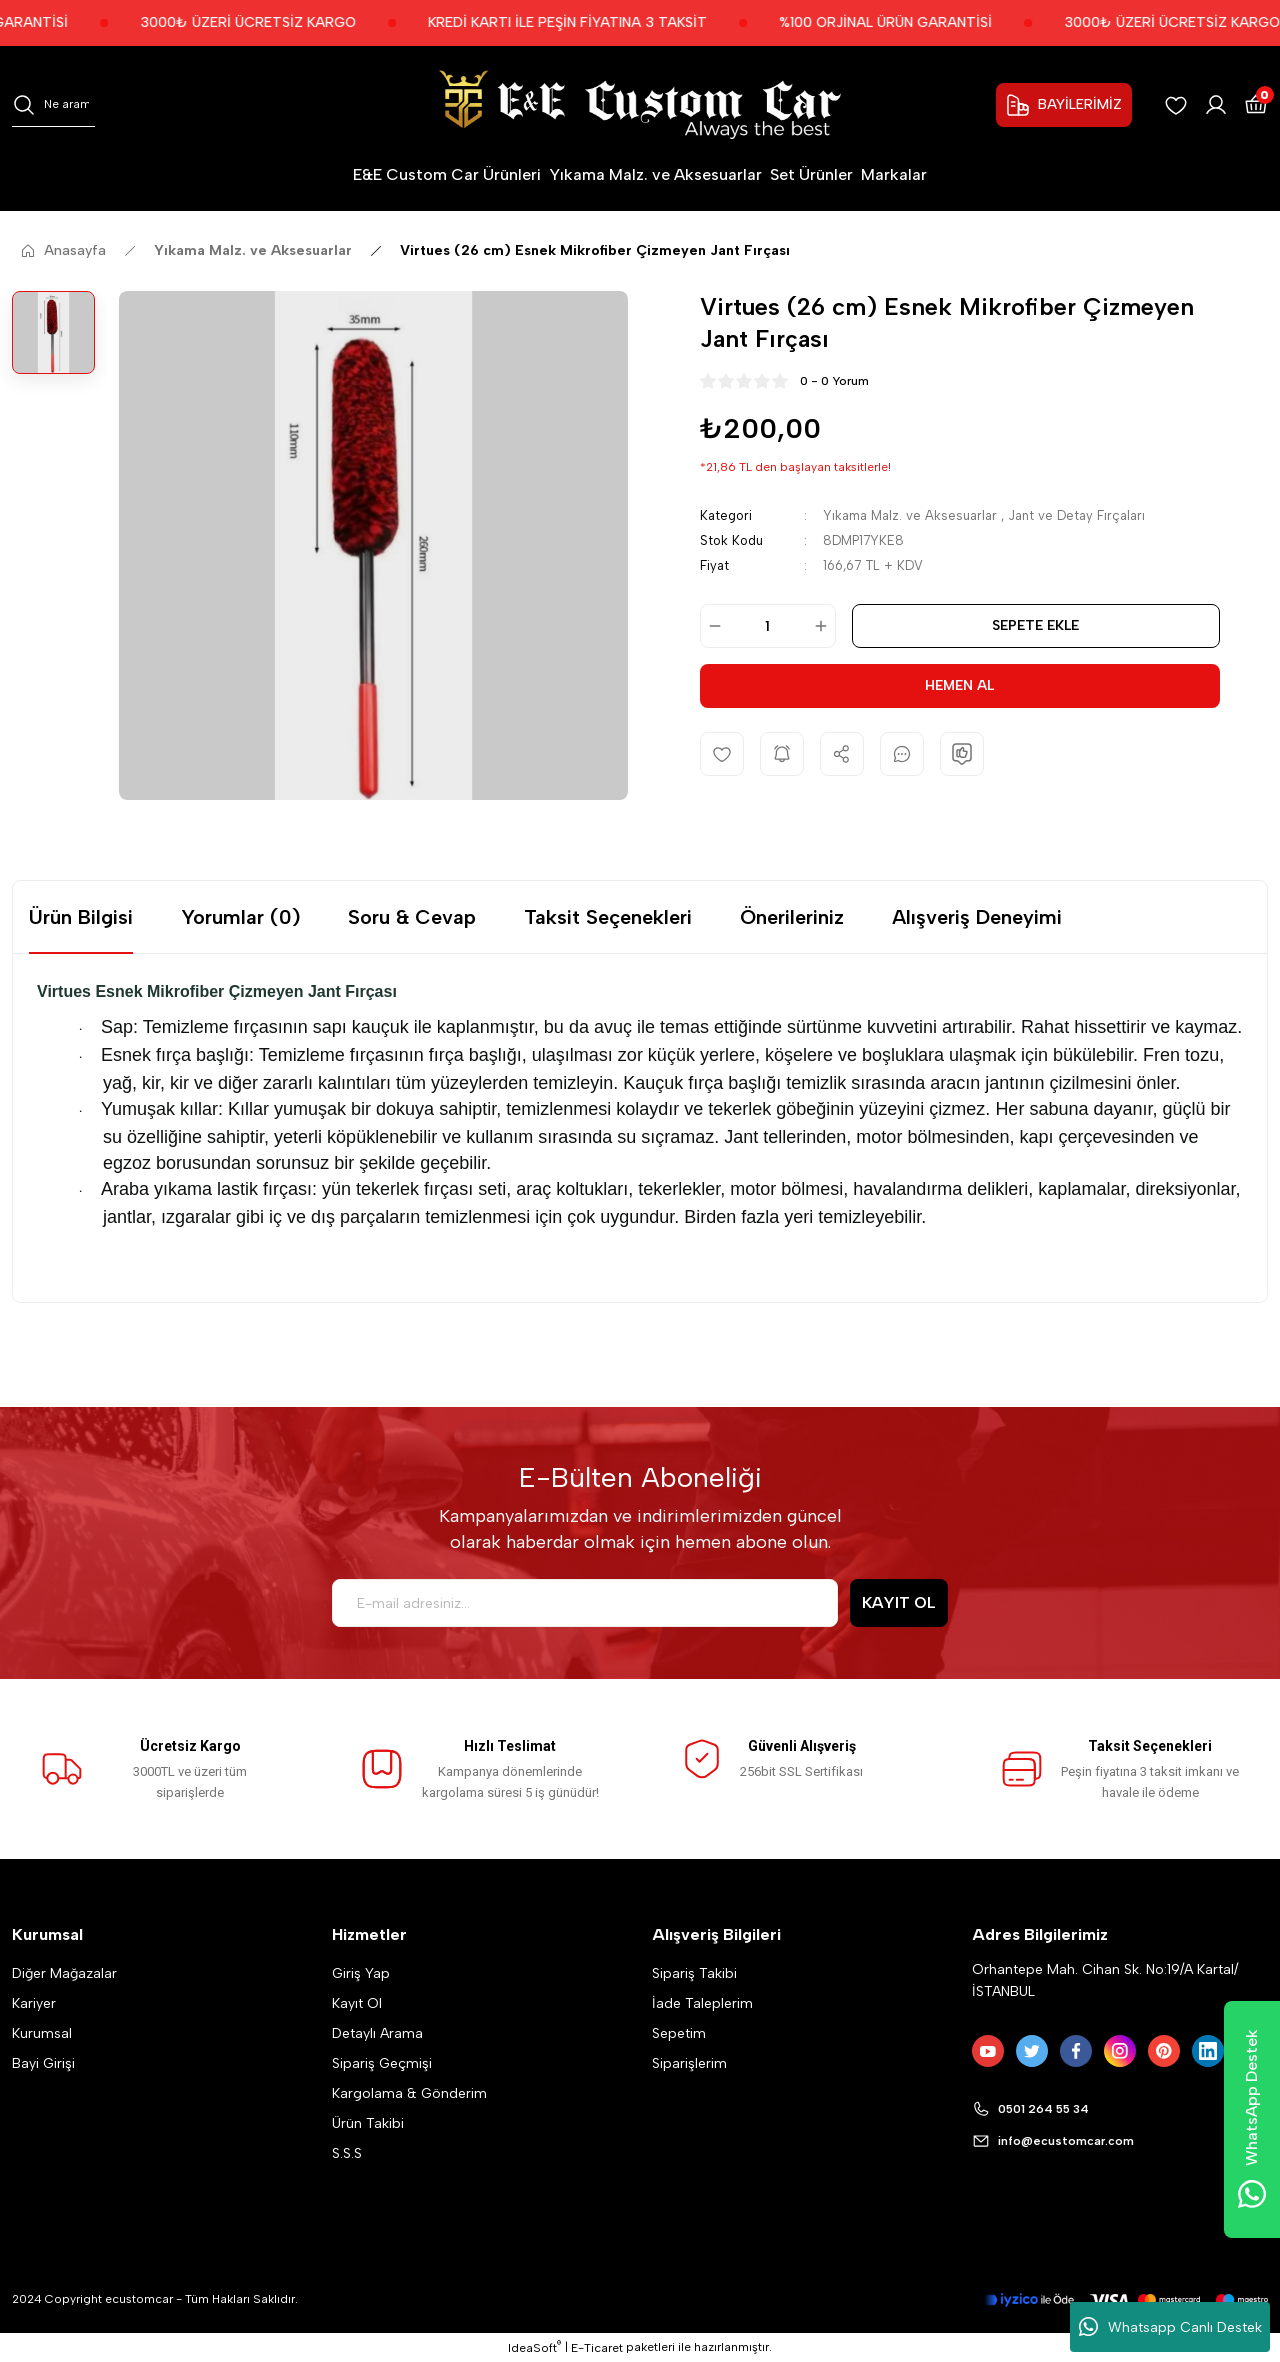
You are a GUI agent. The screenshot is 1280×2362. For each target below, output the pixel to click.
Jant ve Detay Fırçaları (1076, 515)
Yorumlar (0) (240, 917)
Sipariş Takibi (694, 1973)
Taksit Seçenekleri (608, 917)
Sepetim (679, 2033)
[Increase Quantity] (824, 626)
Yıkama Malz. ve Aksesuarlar (910, 515)
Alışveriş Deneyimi (977, 917)
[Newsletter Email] (585, 1603)
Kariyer (34, 2003)
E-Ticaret (597, 2348)
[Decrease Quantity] (712, 626)
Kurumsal (42, 2033)
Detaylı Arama (377, 2033)
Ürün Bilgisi (81, 917)
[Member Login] (1216, 105)
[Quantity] (768, 626)
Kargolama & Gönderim (409, 2093)
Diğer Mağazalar (64, 1973)
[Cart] (1256, 105)
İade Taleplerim (702, 2003)
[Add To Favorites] (722, 754)
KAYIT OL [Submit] (899, 1602)
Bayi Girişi (43, 2063)
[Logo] (640, 104)
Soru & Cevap (412, 917)
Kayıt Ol (357, 2003)
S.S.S (347, 2153)
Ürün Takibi (368, 2123)
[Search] (53, 105)
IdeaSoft (534, 2347)
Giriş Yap (361, 1973)
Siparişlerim (689, 2063)
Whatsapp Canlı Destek (1170, 2327)
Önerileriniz (792, 917)
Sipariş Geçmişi (382, 2063)
